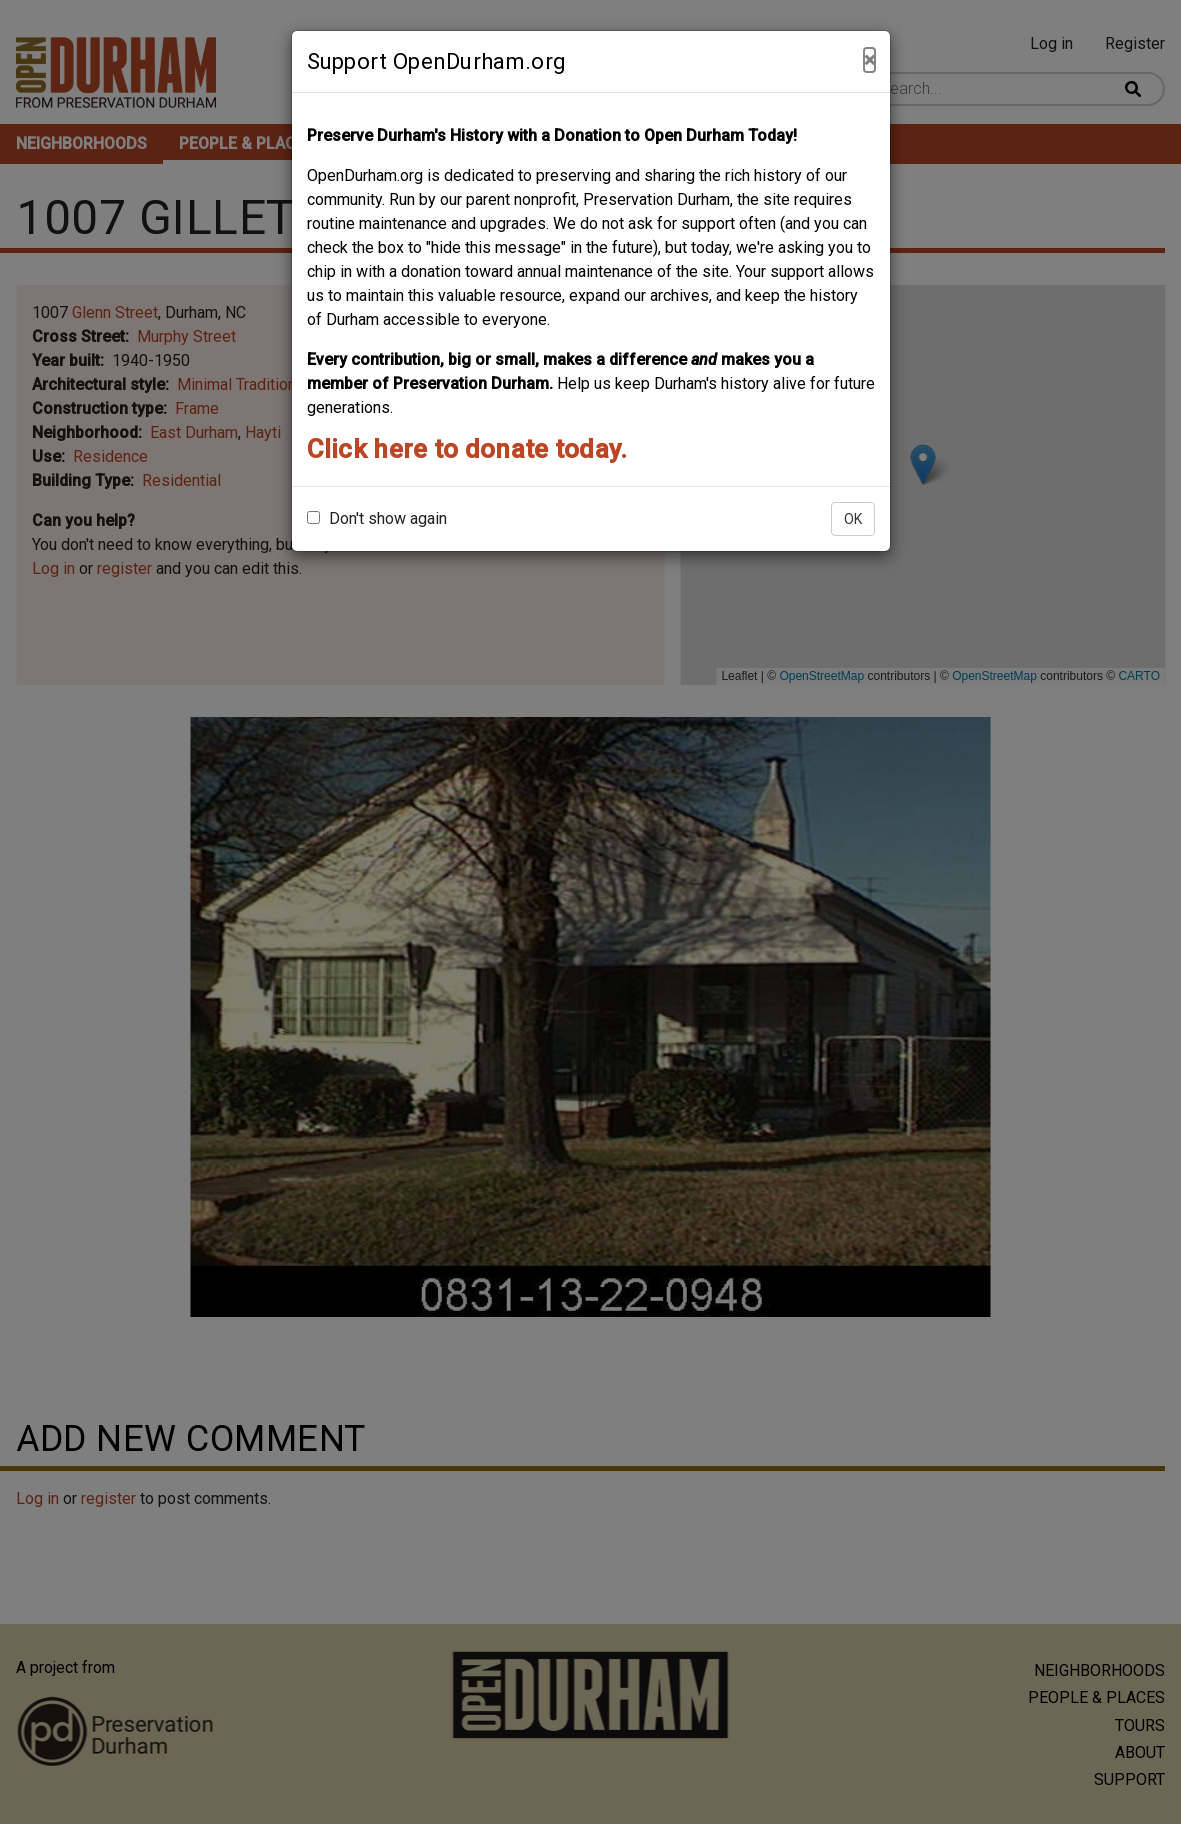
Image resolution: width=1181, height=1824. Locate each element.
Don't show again (377, 518)
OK (853, 519)
